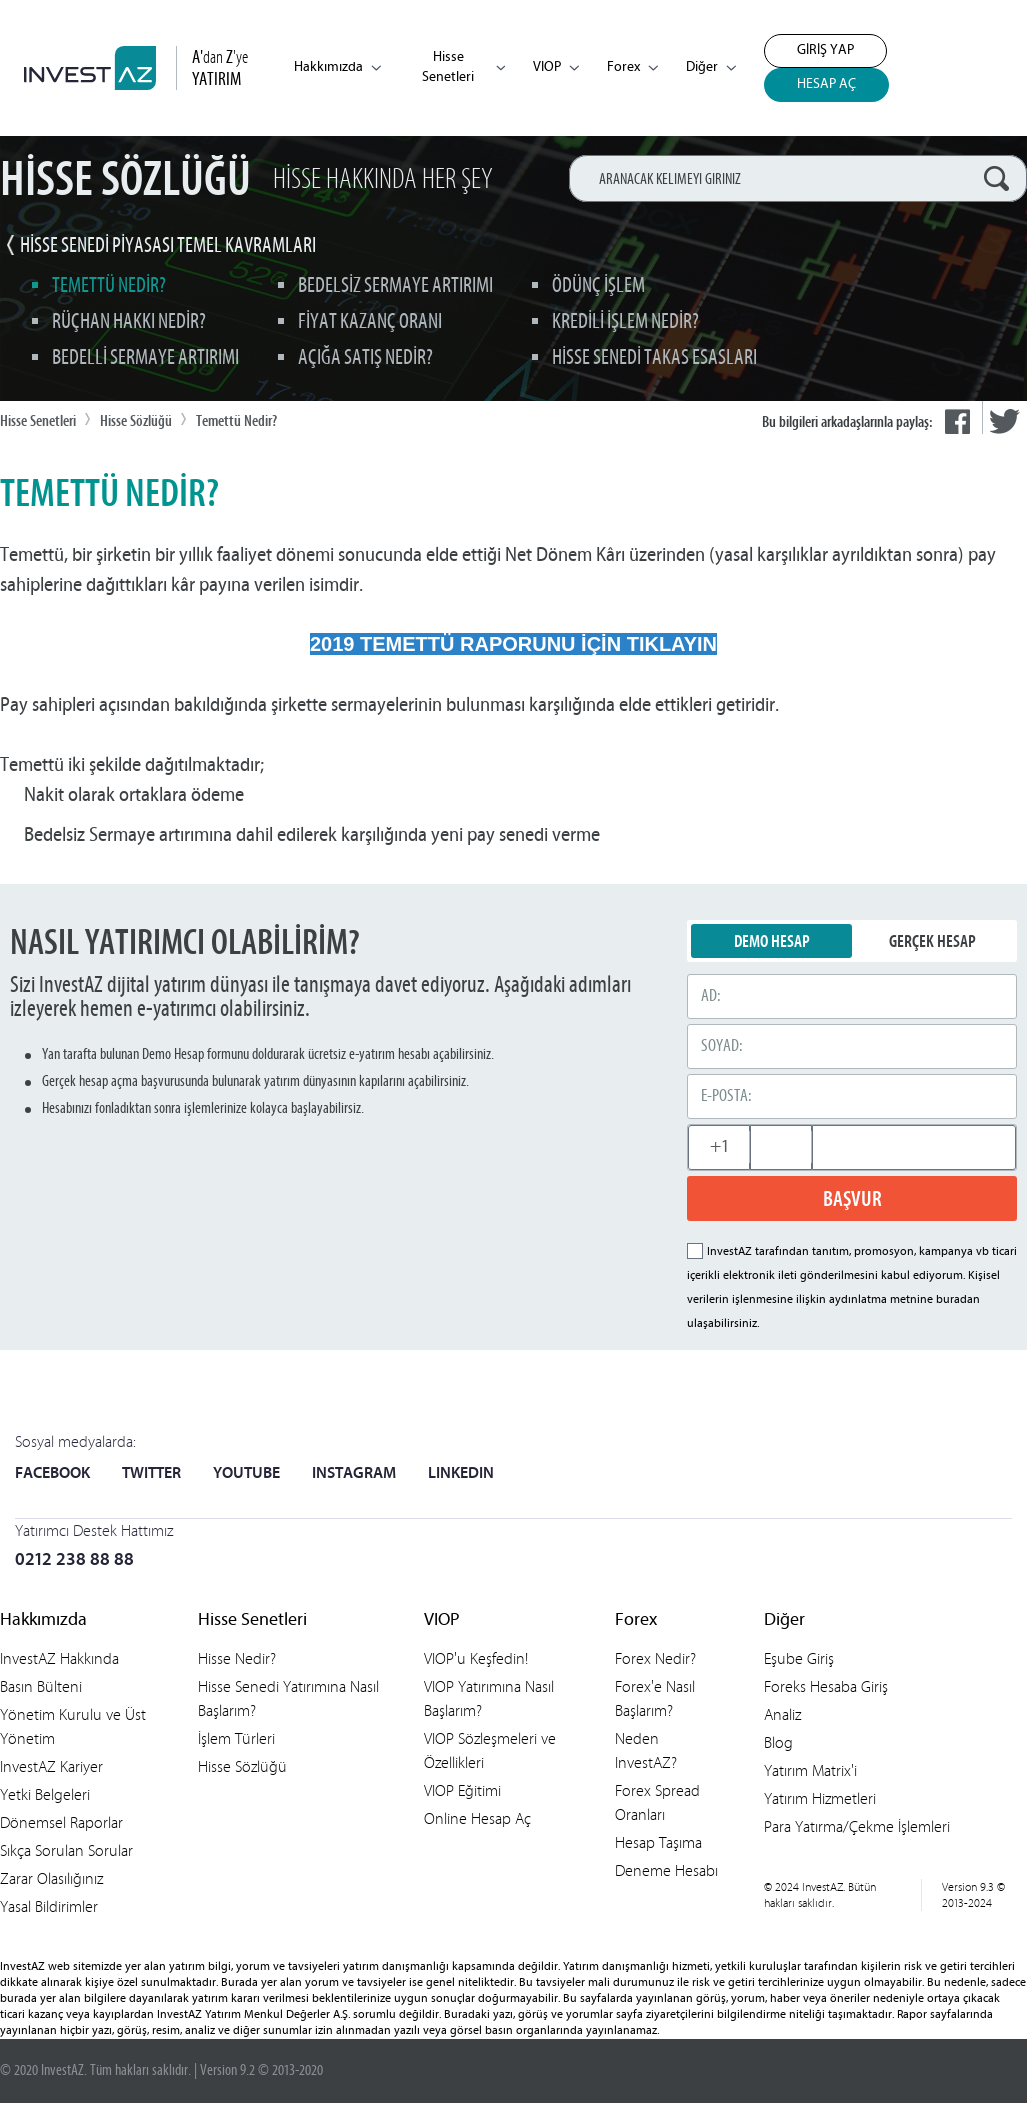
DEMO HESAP (772, 941)
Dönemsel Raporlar (61, 1822)
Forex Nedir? (655, 1658)
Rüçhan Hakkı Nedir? (129, 322)
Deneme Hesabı (666, 1870)
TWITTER (151, 1474)
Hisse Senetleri (463, 67)
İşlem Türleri (236, 1738)
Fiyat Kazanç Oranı (370, 322)
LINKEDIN (461, 1474)
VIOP (556, 67)
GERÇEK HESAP (932, 941)
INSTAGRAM (354, 1474)
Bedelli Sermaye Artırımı (145, 358)
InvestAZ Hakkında (59, 1658)
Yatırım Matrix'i (810, 1770)
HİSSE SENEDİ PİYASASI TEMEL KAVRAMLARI (168, 246)
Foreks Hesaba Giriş (826, 1686)
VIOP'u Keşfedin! (476, 1658)
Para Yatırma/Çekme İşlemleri (857, 1826)
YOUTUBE (246, 1474)
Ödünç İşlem (598, 286)
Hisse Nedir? (237, 1658)
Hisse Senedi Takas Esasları (654, 358)
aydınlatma (858, 1300)
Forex (632, 67)
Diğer (711, 67)
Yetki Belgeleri (45, 1794)
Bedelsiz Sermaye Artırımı (395, 286)
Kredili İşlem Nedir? (625, 322)
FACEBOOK (52, 1474)
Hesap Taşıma (658, 1842)
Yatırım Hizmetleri (820, 1798)
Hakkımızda (337, 67)
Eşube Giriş (799, 1658)
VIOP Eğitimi (462, 1790)
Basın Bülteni (41, 1686)
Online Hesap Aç (477, 1818)
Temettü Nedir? (109, 286)
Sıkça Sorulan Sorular (66, 1850)
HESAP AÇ (826, 84)
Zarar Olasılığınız (51, 1878)
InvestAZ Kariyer (51, 1766)
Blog (778, 1742)
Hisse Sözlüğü (242, 1766)
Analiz (782, 1714)
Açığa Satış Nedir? (365, 358)
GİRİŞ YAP (825, 50)
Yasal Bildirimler (49, 1906)
